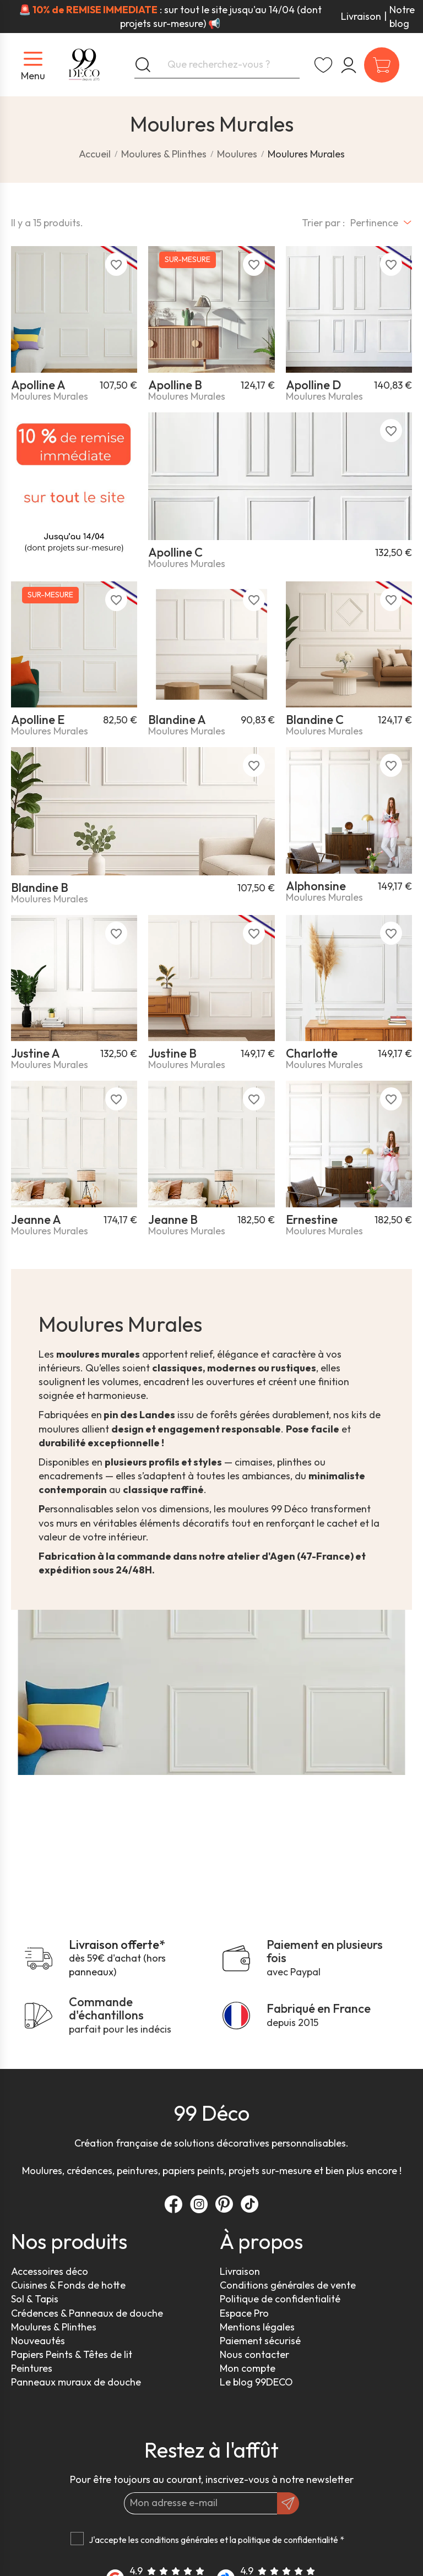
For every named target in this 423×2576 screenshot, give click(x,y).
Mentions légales (257, 2327)
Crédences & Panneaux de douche (87, 2313)
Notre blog (402, 16)
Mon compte (247, 2368)
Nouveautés (38, 2340)
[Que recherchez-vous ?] (217, 65)
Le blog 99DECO (256, 2382)
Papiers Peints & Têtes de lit (71, 2354)
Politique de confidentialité (280, 2298)
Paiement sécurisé (260, 2340)
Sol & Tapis (34, 2298)
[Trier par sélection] (381, 223)
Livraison (361, 16)
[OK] (288, 2503)
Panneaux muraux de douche (76, 2382)
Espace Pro (244, 2313)
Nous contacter (254, 2354)
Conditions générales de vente (288, 2285)
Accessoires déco (49, 2271)
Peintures (31, 2368)
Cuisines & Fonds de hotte (68, 2285)
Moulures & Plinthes (53, 2327)
